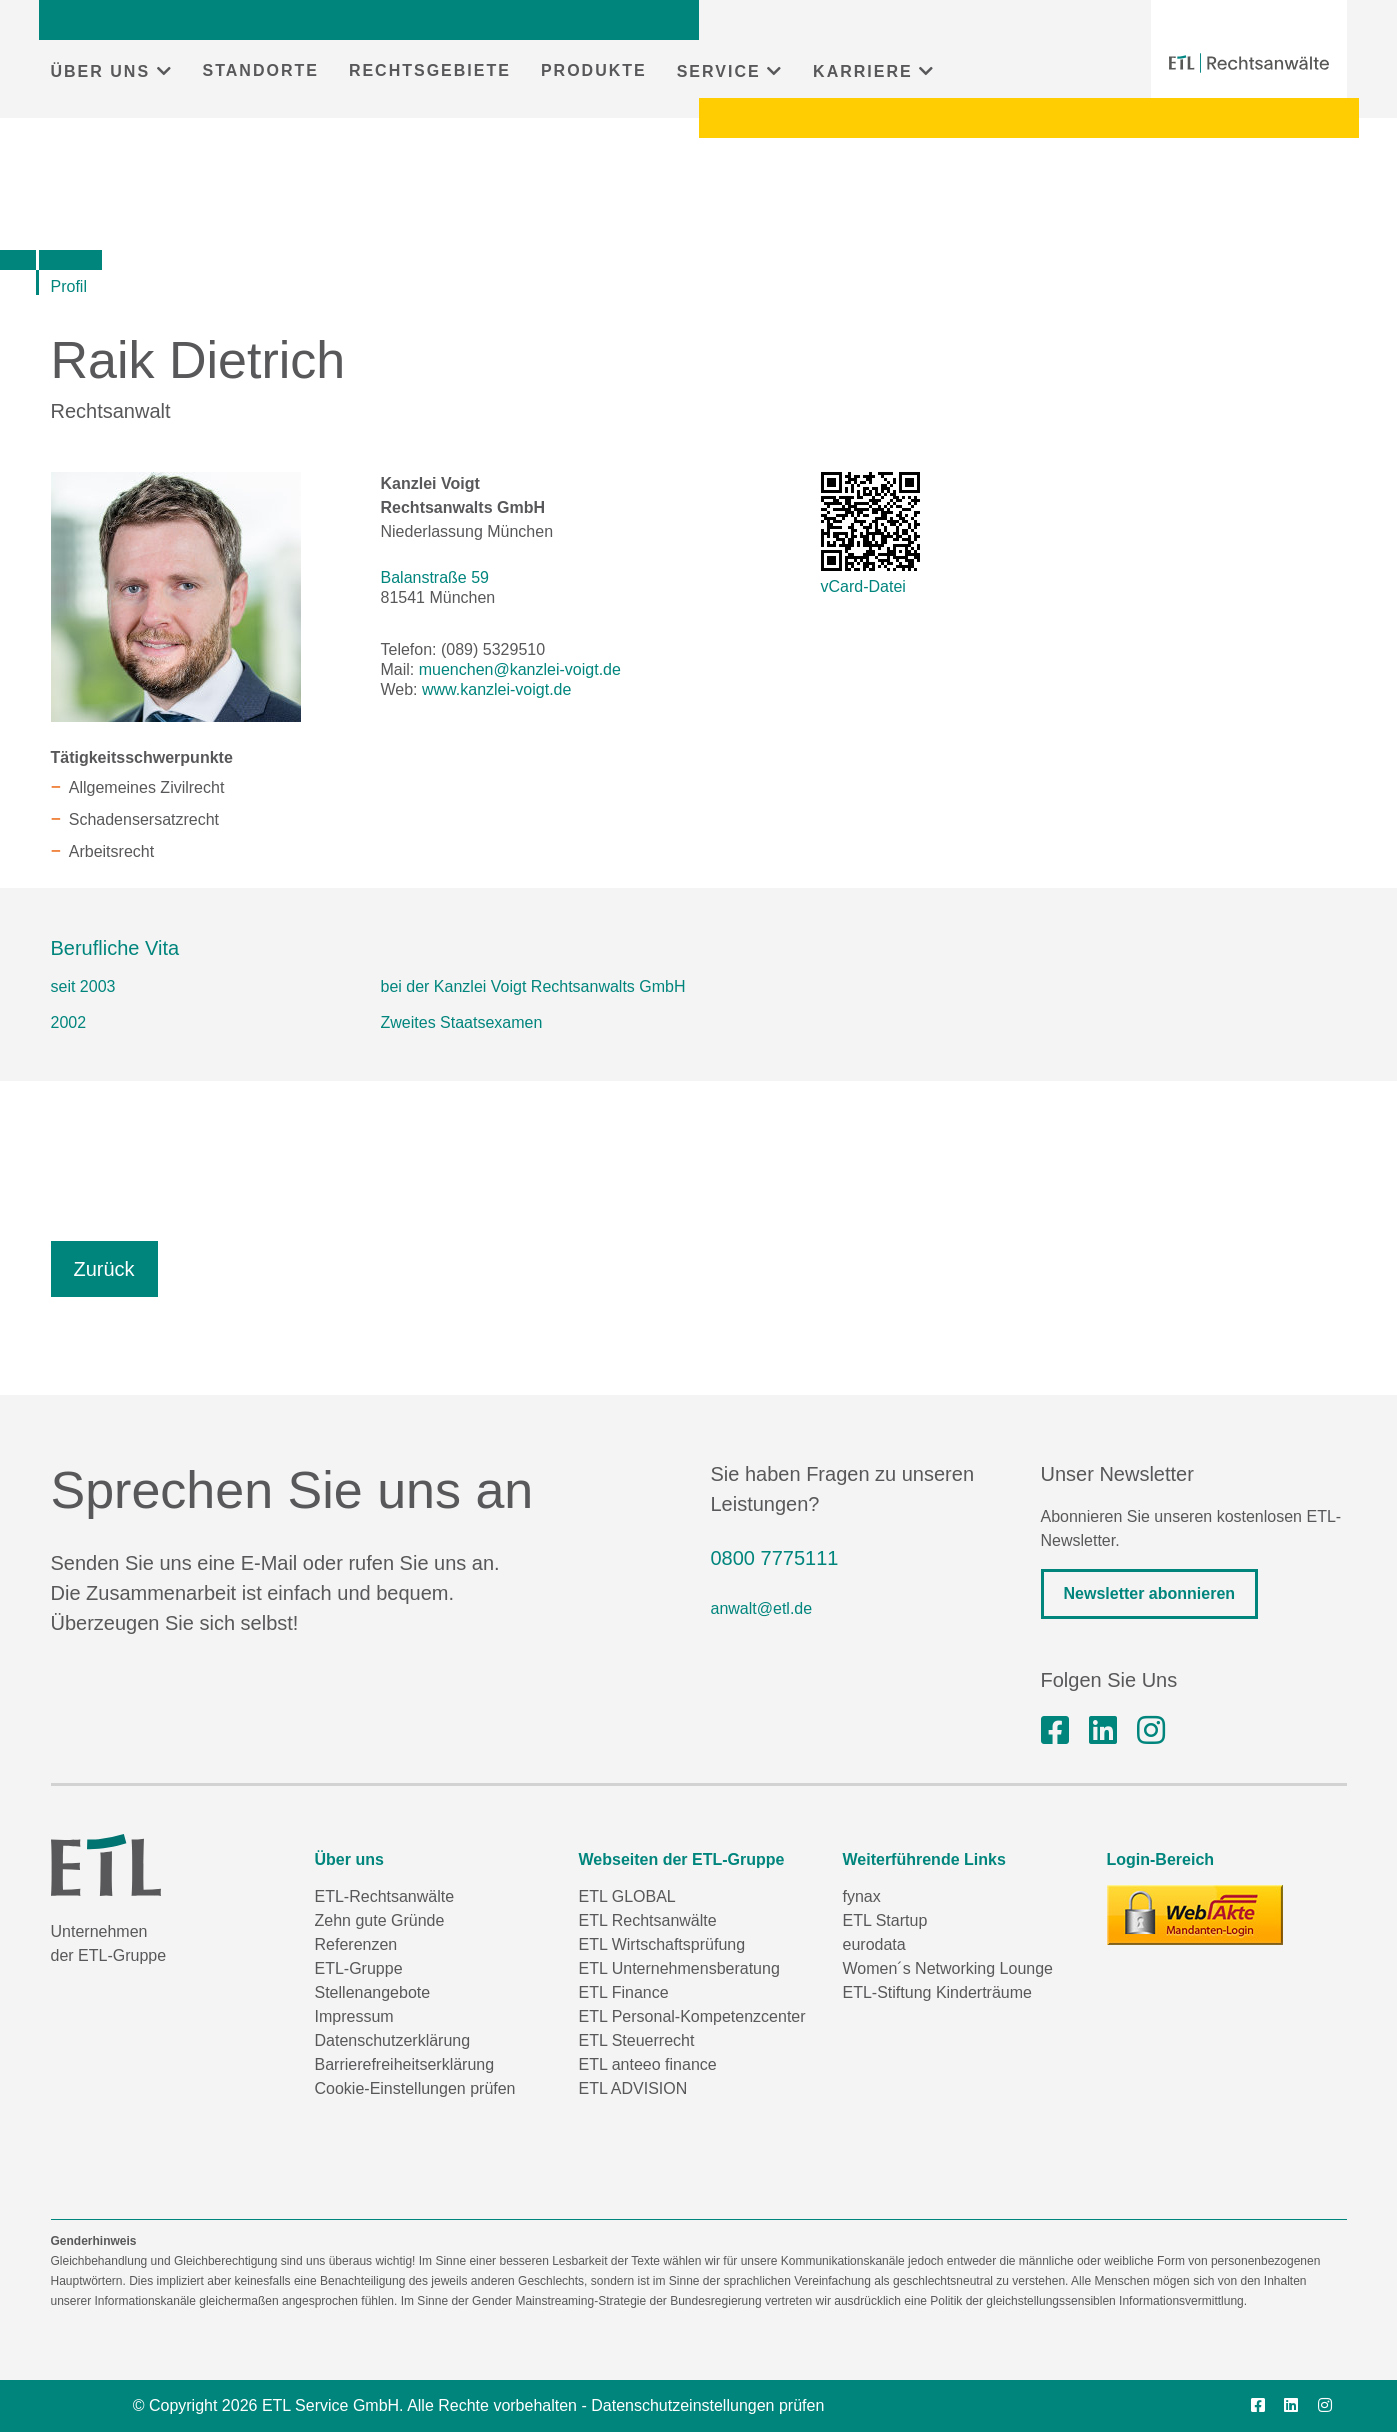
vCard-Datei (863, 586)
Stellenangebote (373, 1992)
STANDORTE (261, 70)
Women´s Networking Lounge (948, 1968)
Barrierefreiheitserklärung (405, 2064)
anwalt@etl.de (762, 1608)
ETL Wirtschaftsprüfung (662, 1944)
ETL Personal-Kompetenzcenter (692, 2016)
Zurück (104, 1269)
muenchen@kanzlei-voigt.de (520, 669)
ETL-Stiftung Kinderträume (937, 1992)
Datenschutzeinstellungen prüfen (707, 2405)
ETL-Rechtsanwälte (385, 1896)
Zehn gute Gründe (380, 1920)
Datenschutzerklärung (393, 2040)
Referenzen (356, 1944)
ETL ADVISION (633, 2088)
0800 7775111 (775, 1558)
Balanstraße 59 (435, 577)
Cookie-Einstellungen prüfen (415, 2088)
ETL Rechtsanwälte (648, 1920)
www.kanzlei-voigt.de (496, 689)
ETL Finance (624, 1992)
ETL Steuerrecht (637, 2040)
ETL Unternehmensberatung (679, 1968)
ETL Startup (885, 1920)
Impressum (354, 2016)
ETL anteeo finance (648, 2064)
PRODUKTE (594, 70)
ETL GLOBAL (627, 1896)
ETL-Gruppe (359, 1968)
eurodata (874, 1944)
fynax (862, 1896)
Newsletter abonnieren (1150, 1593)
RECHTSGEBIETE (430, 70)
